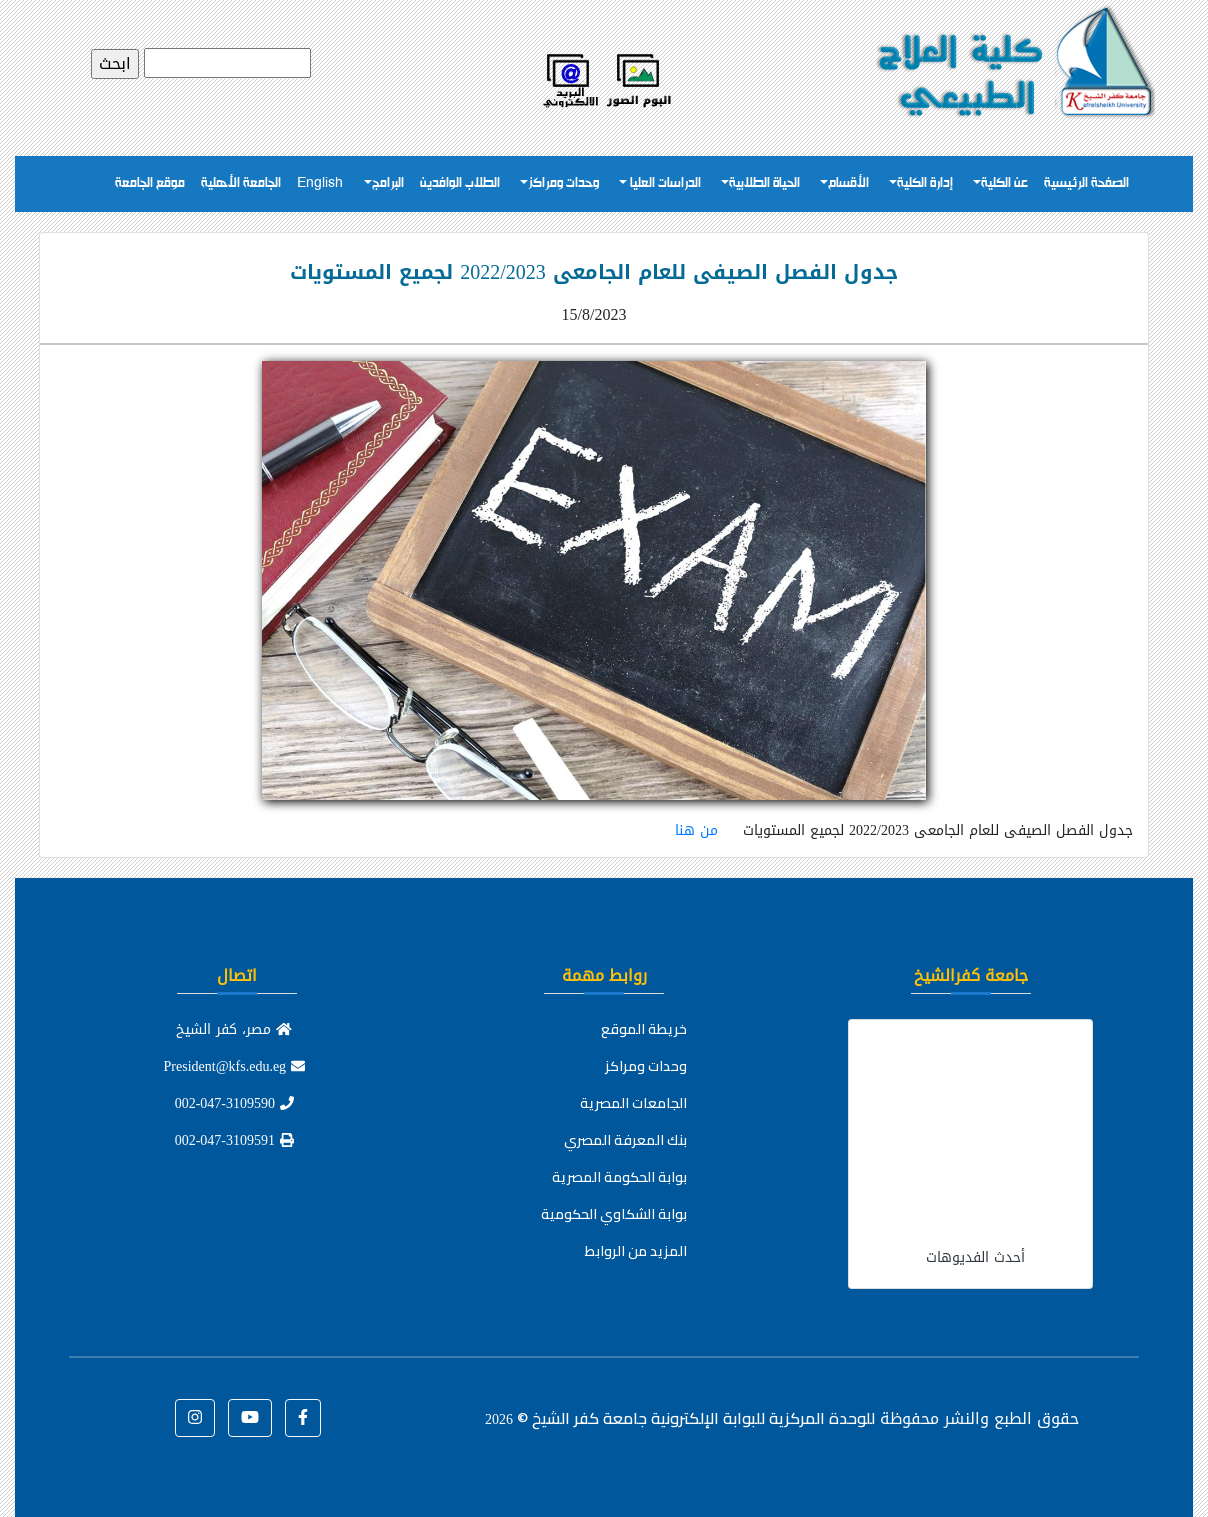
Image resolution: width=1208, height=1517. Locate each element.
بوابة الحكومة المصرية (619, 1177)
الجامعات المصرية (633, 1103)
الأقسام (848, 183)
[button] (303, 1418)
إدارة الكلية (925, 183)
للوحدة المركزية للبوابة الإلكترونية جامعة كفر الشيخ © (680, 1418)
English (320, 183)
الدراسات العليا (664, 183)
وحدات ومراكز (563, 183)
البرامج (388, 183)
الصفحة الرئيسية (1086, 183)
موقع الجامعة (150, 183)
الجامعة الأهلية (241, 183)
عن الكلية (1004, 183)
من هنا (696, 830)
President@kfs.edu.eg (235, 1066)
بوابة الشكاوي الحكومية (614, 1214)
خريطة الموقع (644, 1029)
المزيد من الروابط (636, 1251)
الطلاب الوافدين (460, 183)
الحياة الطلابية (764, 183)
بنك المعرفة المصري (625, 1140)
